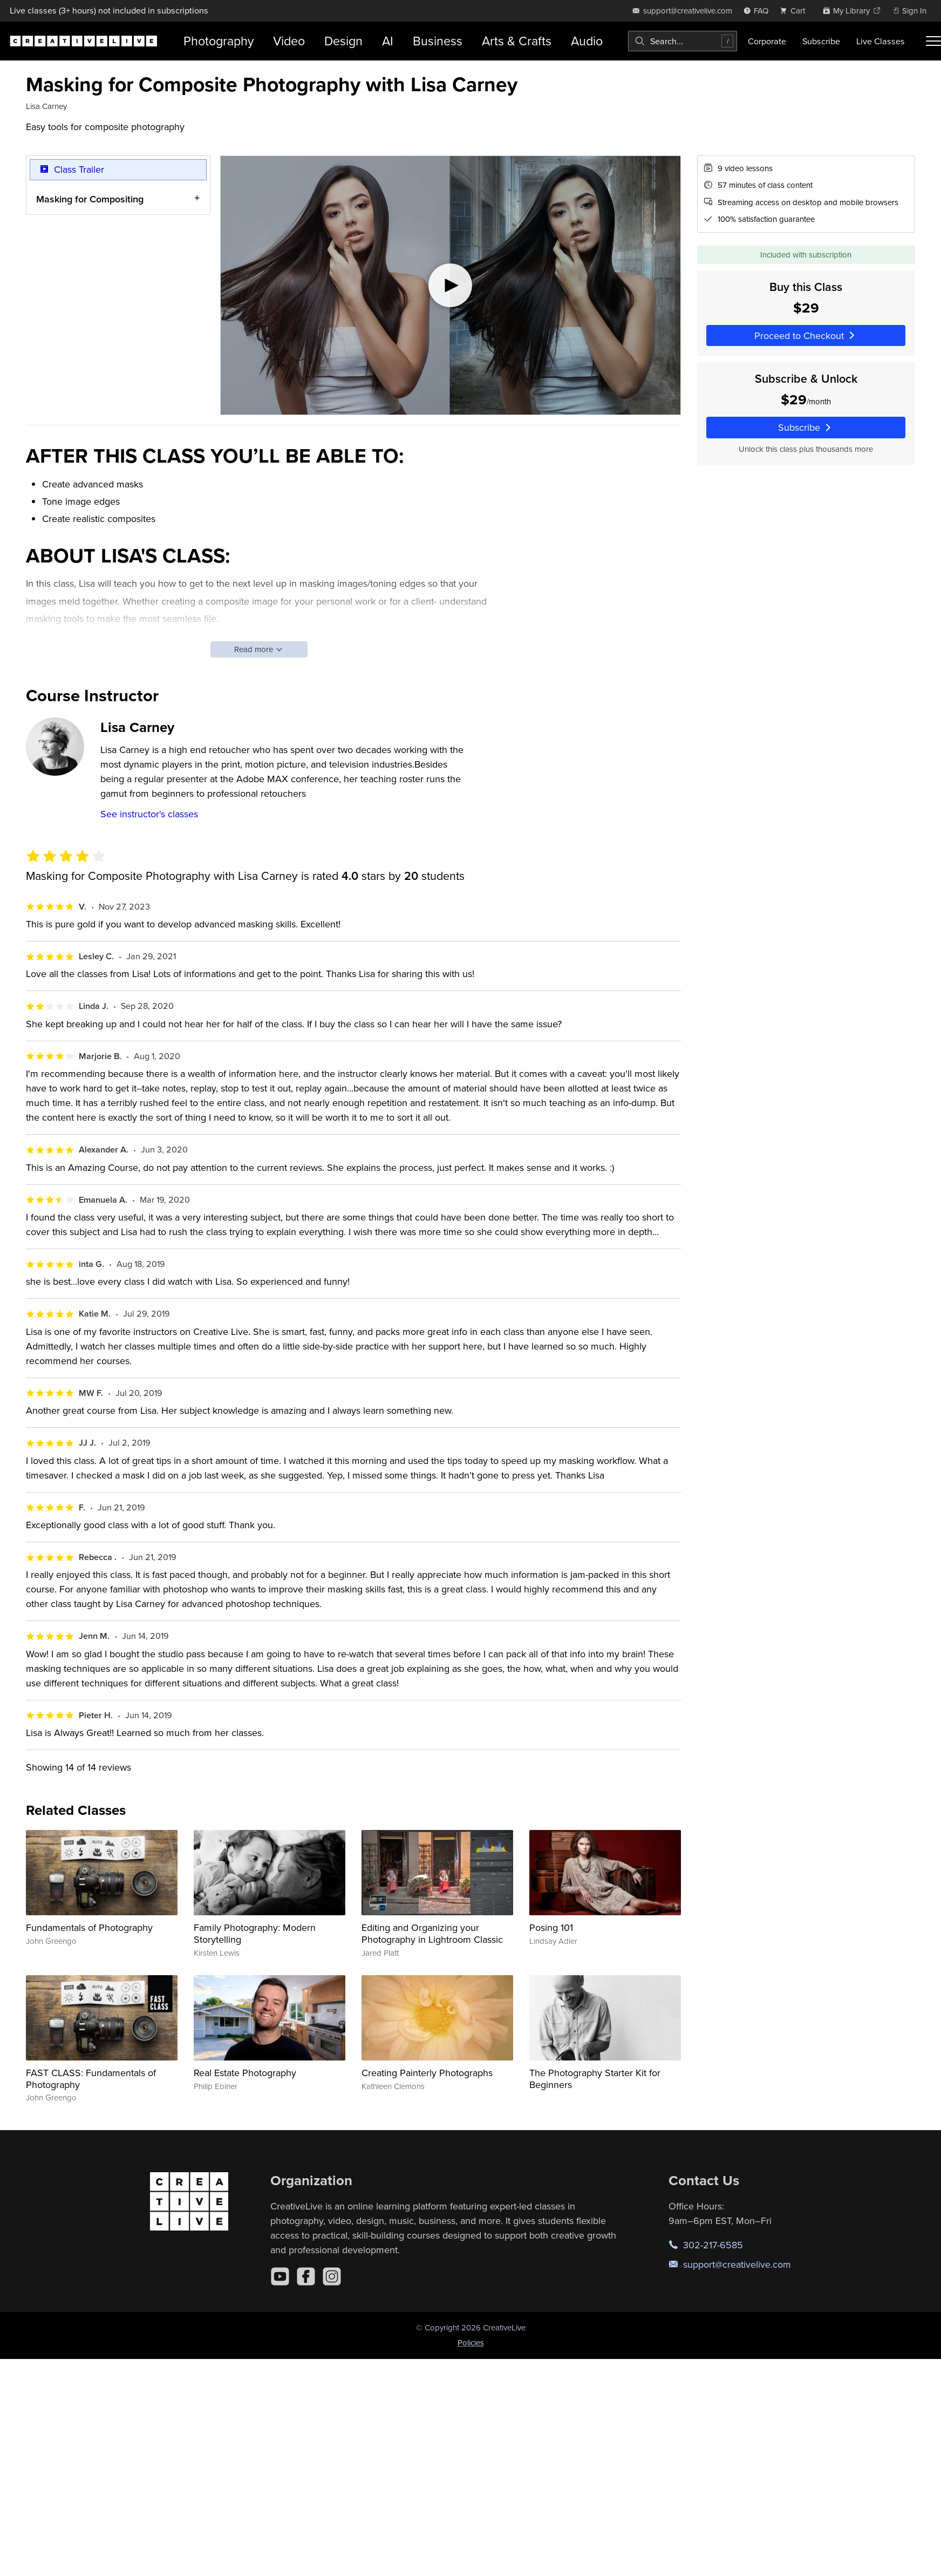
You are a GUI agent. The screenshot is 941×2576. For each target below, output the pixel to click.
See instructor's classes (149, 814)
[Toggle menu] (933, 41)
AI (387, 41)
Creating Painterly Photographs (427, 2072)
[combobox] (683, 41)
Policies (471, 2342)
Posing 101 (551, 1927)
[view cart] (795, 10)
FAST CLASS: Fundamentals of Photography (91, 2078)
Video (289, 41)
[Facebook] (306, 2276)
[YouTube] (280, 2276)
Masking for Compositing (90, 198)
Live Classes (880, 41)
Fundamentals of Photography (89, 1927)
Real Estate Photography (245, 2072)
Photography (218, 41)
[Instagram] (332, 2276)
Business (437, 41)
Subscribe (821, 41)
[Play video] (450, 285)
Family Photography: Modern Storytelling (255, 1933)
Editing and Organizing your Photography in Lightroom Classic (432, 1933)
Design (343, 41)
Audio (587, 41)
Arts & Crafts (516, 41)
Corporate (767, 41)
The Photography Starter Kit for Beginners (594, 2078)
